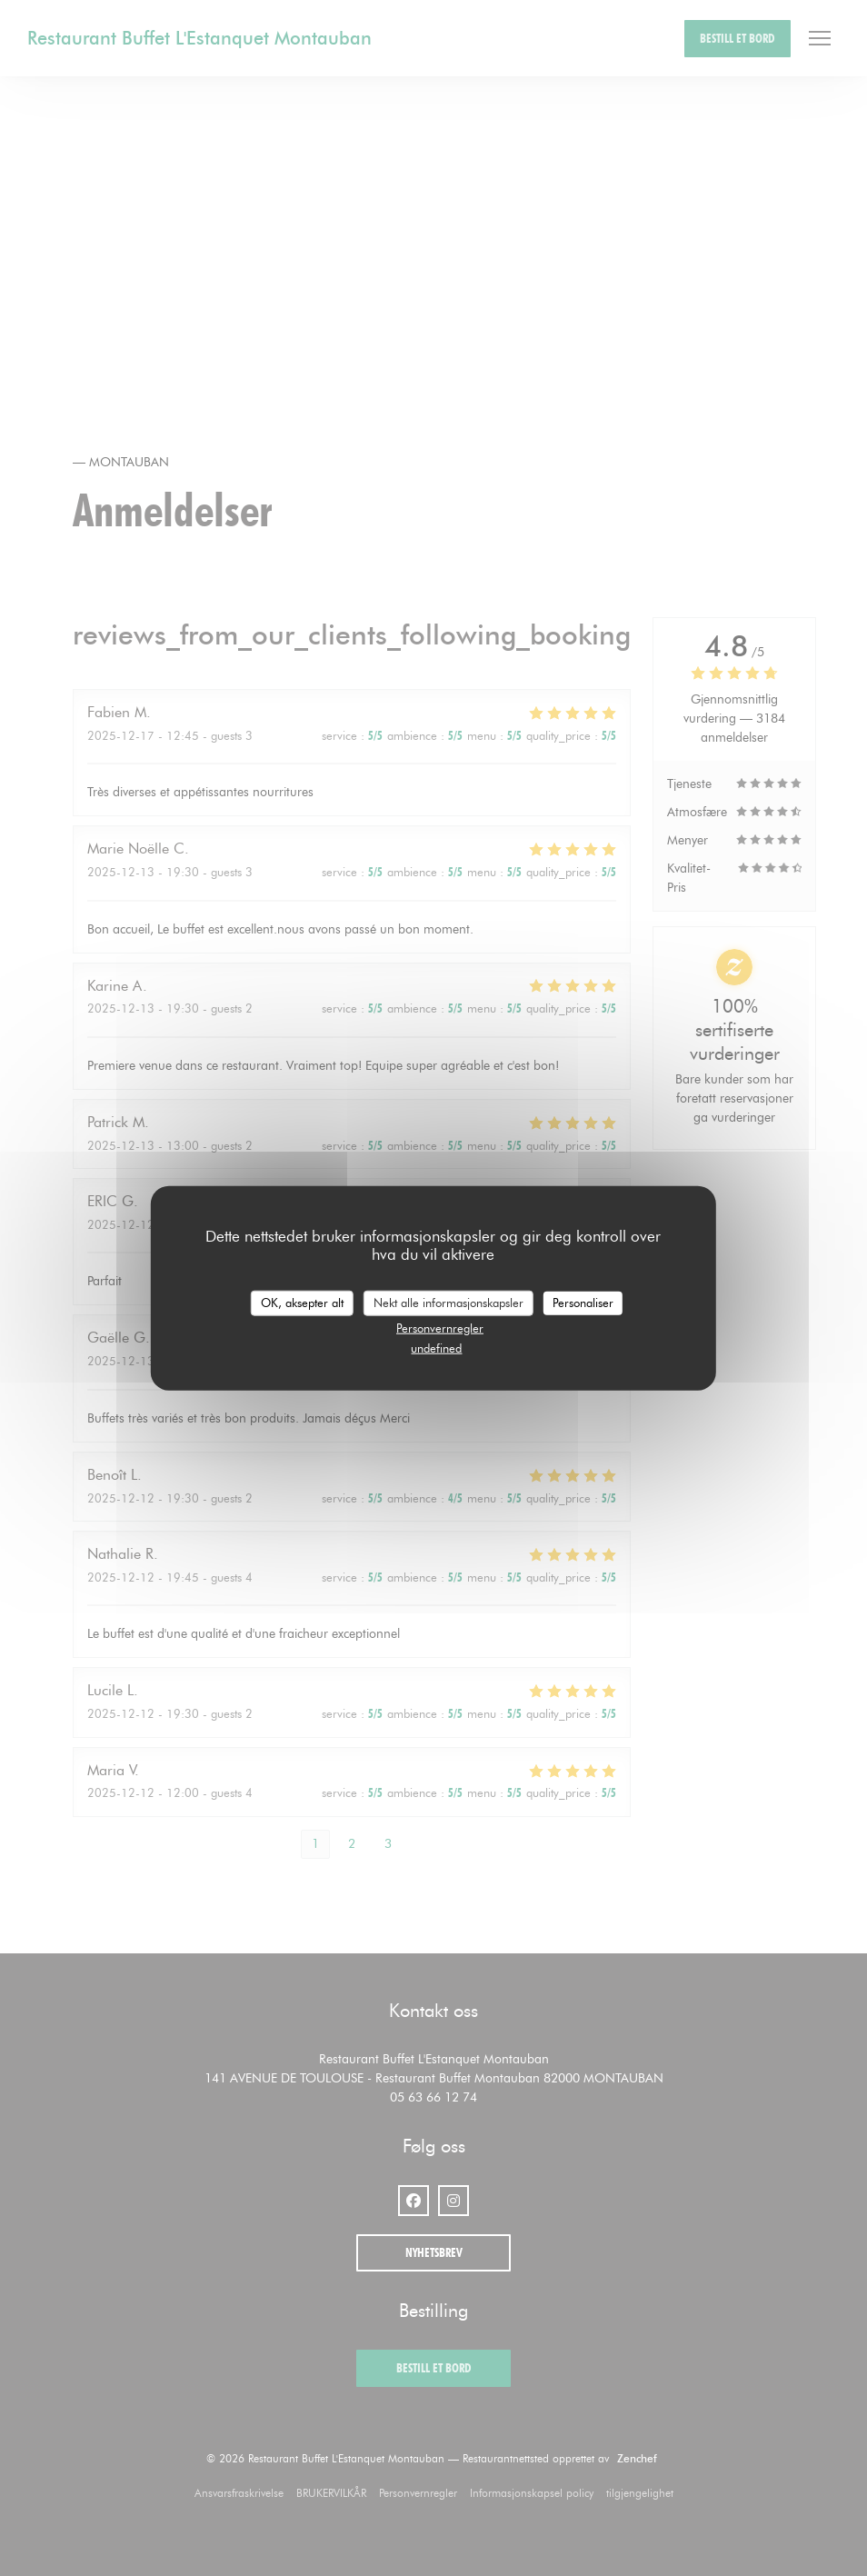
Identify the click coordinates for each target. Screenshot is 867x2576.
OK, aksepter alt (302, 1302)
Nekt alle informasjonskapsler (448, 1302)
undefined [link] (436, 1348)
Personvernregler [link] (439, 1327)
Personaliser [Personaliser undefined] (583, 1302)
